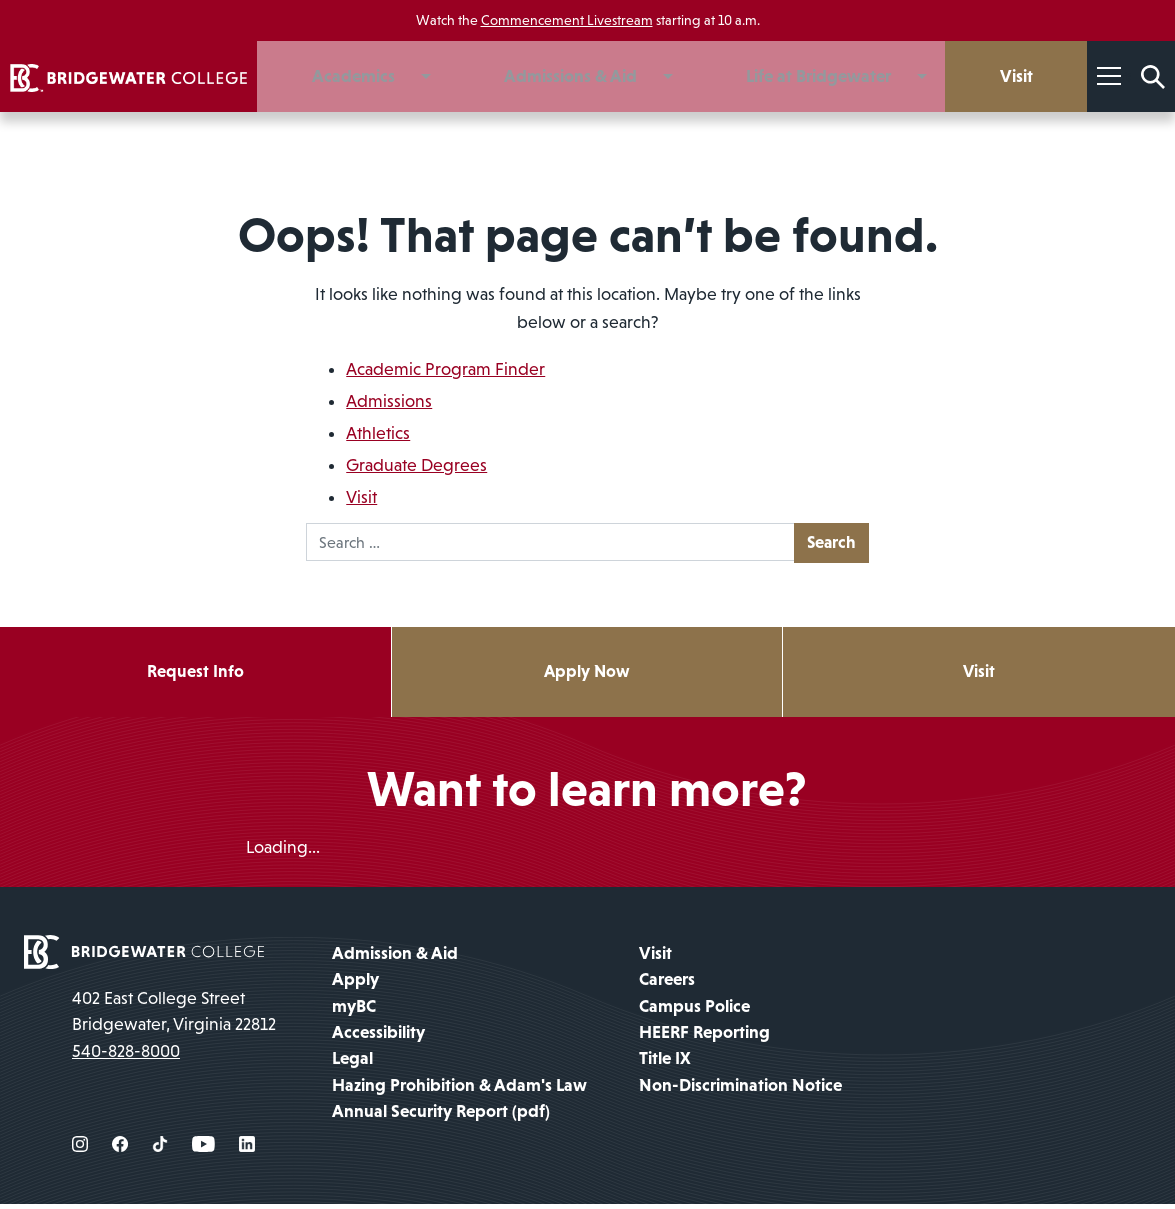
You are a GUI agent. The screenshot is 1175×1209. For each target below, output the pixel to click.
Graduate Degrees (416, 465)
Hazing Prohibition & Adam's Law (459, 1090)
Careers (667, 984)
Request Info (195, 675)
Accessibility (378, 1037)
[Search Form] (1153, 76)
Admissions (389, 401)
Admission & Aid (395, 958)
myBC (354, 1011)
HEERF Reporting (704, 1037)
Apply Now (587, 675)
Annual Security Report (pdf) (441, 1116)
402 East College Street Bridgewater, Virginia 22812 (174, 1016)
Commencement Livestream (567, 20)
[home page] (144, 955)
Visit (361, 497)
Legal (352, 1064)
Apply (355, 984)
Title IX (665, 1064)
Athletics (378, 433)
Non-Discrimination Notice (740, 1090)
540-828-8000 (126, 1056)
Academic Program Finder (445, 369)
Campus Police (694, 1011)
